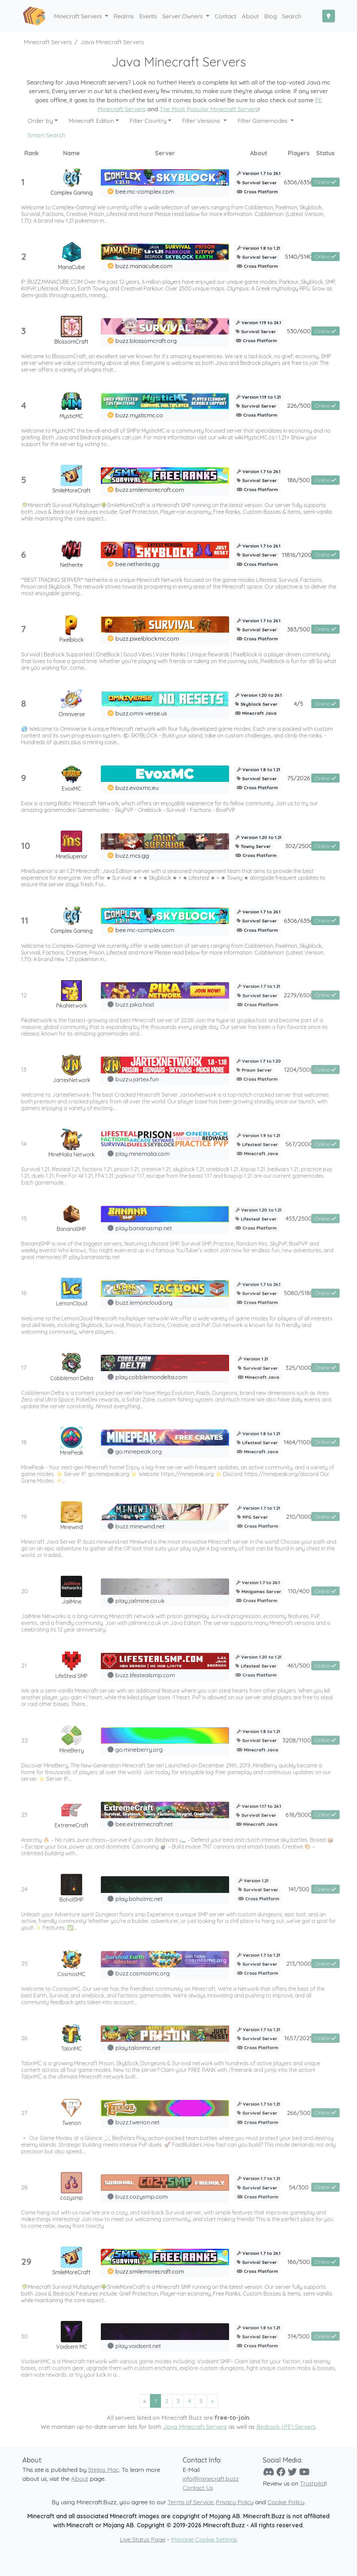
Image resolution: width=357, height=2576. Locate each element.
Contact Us (198, 2487)
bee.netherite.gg (137, 564)
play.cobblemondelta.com (151, 1376)
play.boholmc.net (139, 1898)
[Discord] (268, 2472)
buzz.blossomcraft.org (146, 340)
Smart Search (46, 135)
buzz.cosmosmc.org (142, 1973)
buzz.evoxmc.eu (137, 787)
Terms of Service (190, 2502)
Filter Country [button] (148, 120)
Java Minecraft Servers (195, 2426)
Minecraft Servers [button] (79, 16)
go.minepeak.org (138, 1451)
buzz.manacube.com (143, 265)
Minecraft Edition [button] (91, 120)
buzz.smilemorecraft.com (149, 489)
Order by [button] (40, 120)
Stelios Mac (103, 2469)
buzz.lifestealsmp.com (145, 1675)
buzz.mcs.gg (132, 855)
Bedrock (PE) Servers (286, 2426)
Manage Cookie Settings (204, 2539)
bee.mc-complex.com (144, 191)
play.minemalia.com (142, 1153)
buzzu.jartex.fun (137, 1079)
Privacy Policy (234, 2502)
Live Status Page (142, 2539)
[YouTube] (304, 2472)
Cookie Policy (285, 2502)
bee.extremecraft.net (144, 1824)
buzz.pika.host (134, 1004)
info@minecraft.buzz (211, 2478)
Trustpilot (313, 2483)
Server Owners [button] (183, 16)
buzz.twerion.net (137, 2122)
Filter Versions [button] (202, 120)
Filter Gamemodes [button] (263, 120)
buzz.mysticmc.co (139, 415)
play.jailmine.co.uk (140, 1600)
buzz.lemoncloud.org (143, 1302)
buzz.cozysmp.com (141, 2196)
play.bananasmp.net (143, 1228)
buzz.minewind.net (140, 1526)
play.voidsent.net (138, 2345)
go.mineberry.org (139, 1749)
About (79, 2478)
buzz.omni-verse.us (141, 713)
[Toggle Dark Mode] (328, 16)
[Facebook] (281, 2472)
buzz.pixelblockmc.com (147, 638)
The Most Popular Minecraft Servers (209, 109)
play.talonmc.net (138, 2047)
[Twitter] (292, 2472)
